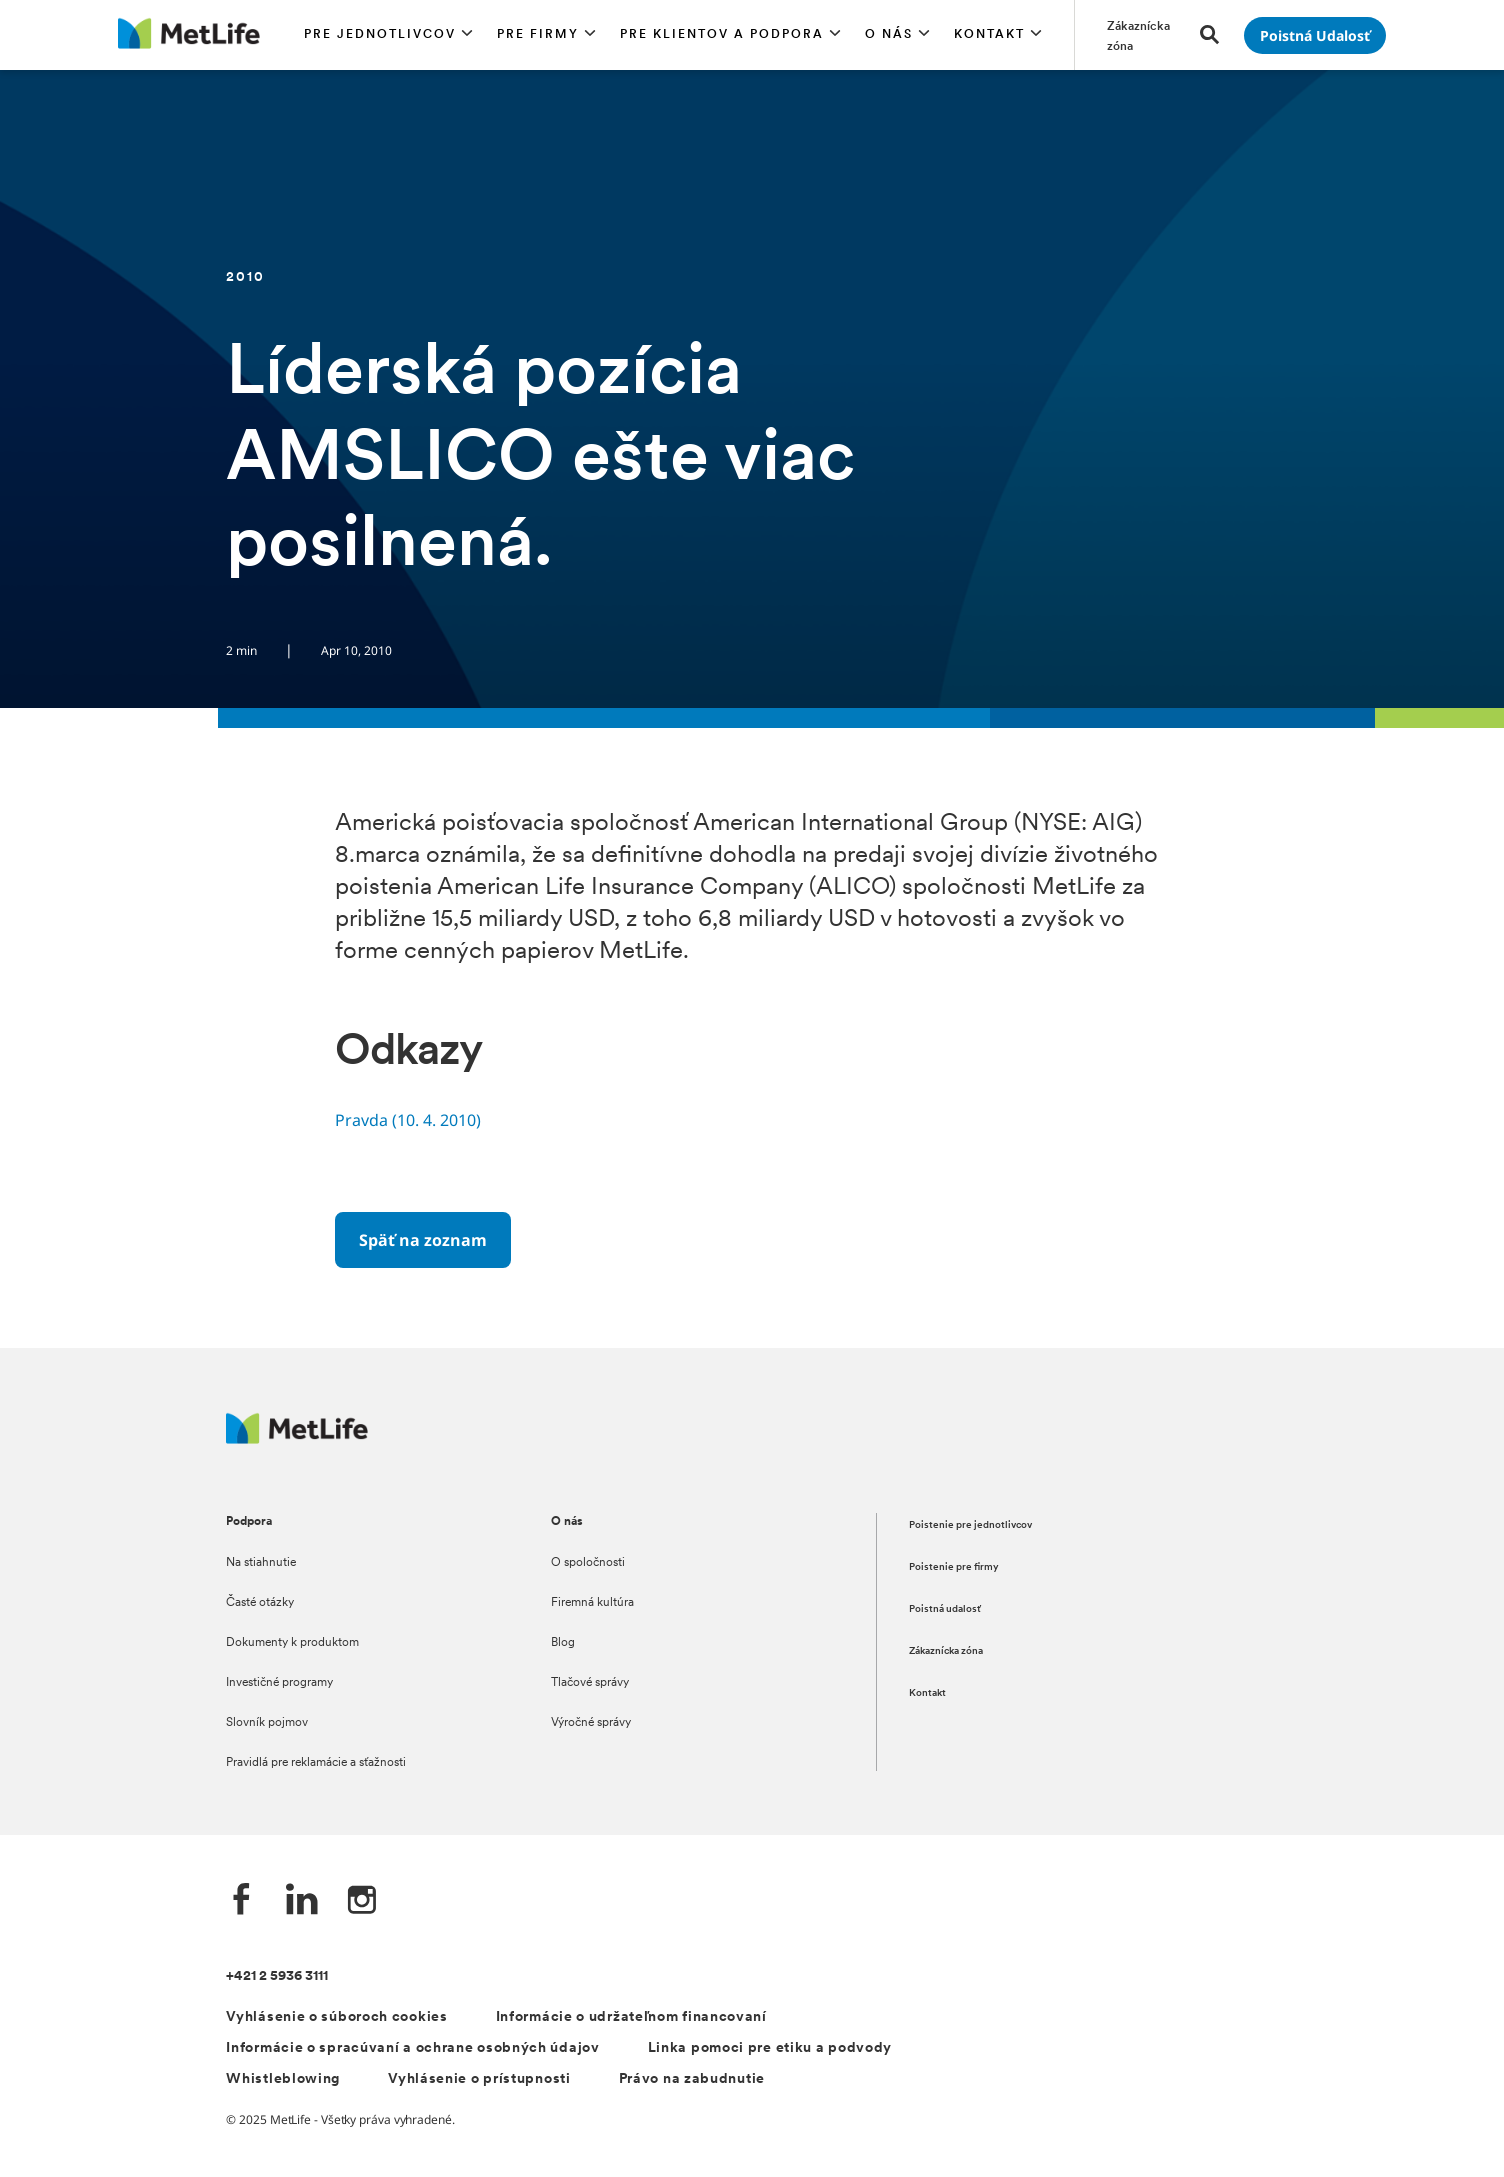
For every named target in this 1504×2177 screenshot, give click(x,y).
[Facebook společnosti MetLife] (242, 1901)
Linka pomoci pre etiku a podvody (770, 2048)
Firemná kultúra (592, 1603)
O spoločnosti (588, 1563)
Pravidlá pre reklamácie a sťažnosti (316, 1763)
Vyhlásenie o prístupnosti (479, 2079)
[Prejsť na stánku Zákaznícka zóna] (1141, 35)
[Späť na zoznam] (423, 1240)
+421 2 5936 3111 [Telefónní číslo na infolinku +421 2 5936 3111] (277, 1976)
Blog (563, 1643)
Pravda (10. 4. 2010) (408, 1120)
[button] (388, 35)
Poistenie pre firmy (954, 1567)
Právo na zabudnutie (692, 2079)
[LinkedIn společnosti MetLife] (302, 1901)
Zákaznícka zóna (946, 1651)
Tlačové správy (590, 1683)
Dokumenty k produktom (292, 1643)
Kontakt (927, 1693)
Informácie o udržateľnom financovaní (631, 2017)
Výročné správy (591, 1723)
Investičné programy (279, 1683)
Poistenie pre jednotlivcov (970, 1525)
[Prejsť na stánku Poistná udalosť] (1315, 35)
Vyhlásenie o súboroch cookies (336, 2017)
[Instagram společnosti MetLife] (362, 1901)
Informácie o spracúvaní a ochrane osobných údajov (412, 2048)
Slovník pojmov (267, 1723)
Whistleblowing (283, 2079)
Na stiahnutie (261, 1563)
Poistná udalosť (945, 1609)
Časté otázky (260, 1603)
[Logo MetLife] (297, 1438)
